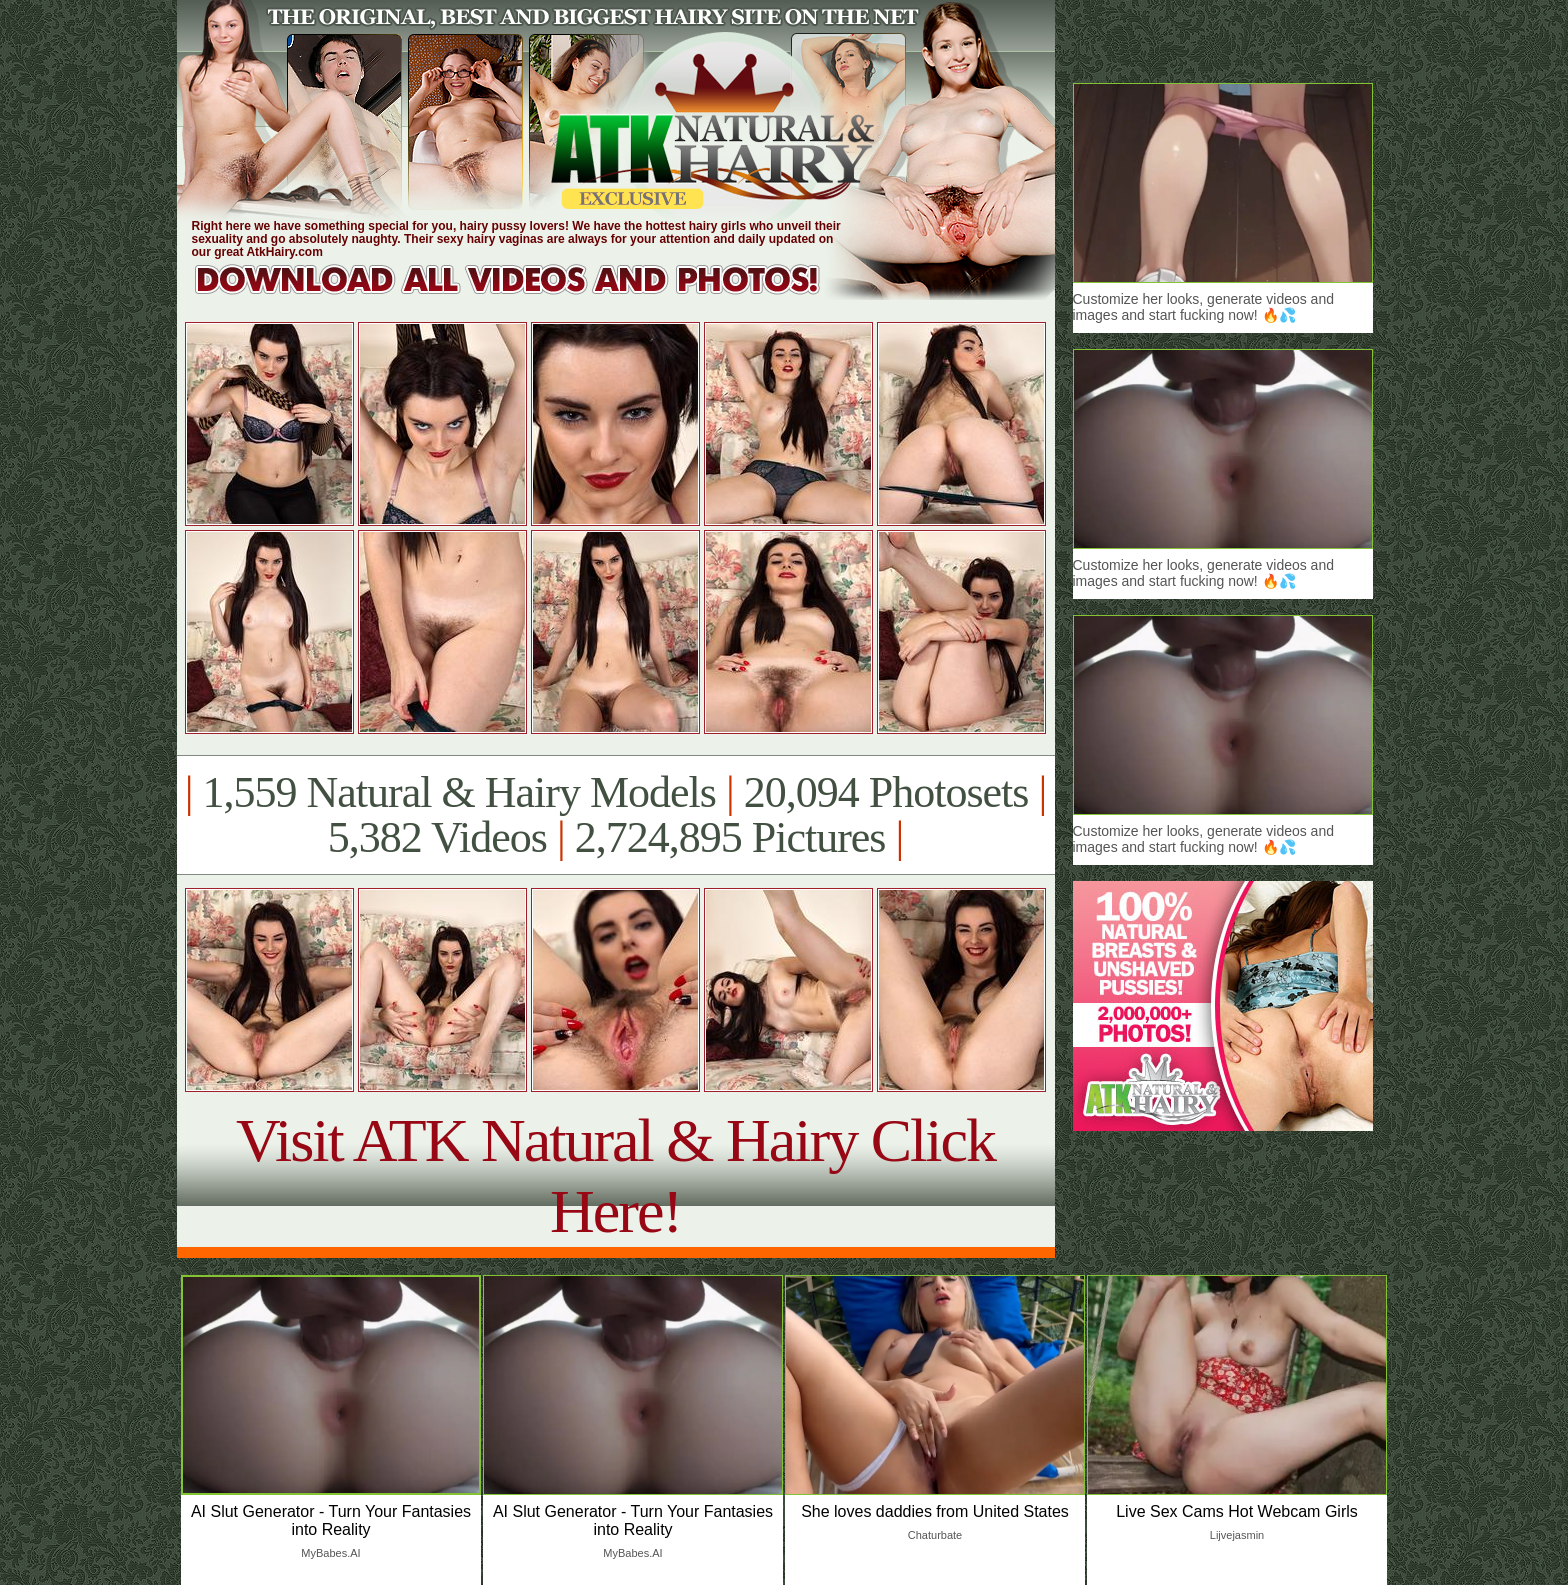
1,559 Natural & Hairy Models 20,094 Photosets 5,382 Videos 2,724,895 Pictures (615, 815)
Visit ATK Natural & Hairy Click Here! (615, 1175)
